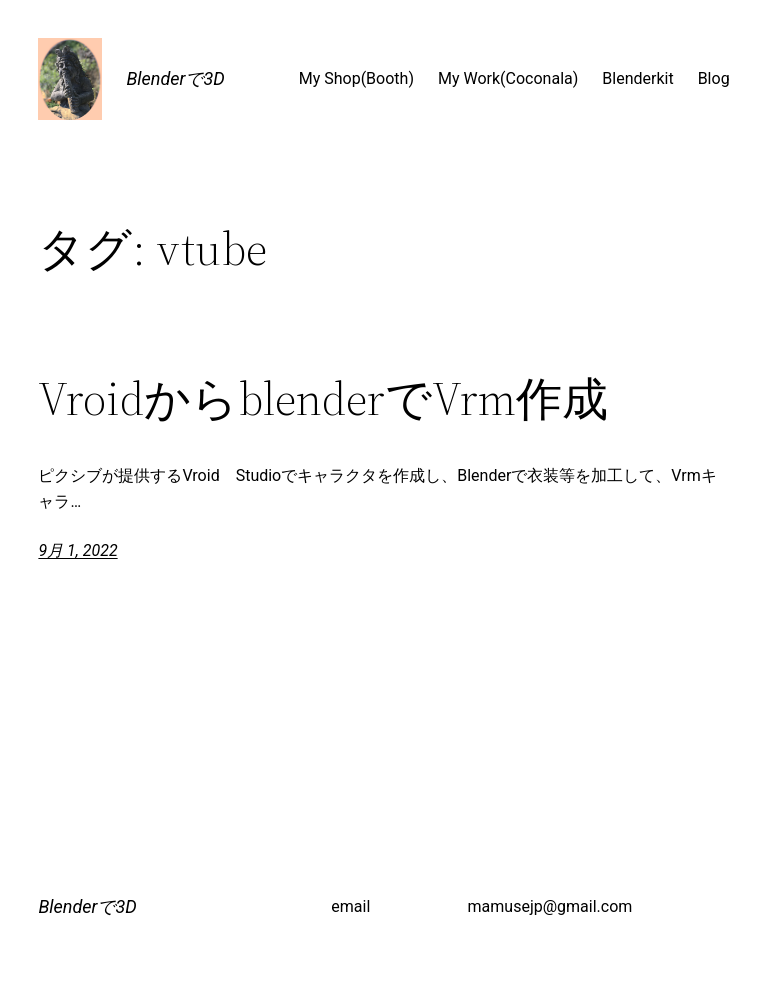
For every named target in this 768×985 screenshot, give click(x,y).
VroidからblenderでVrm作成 (323, 398)
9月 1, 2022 (77, 550)
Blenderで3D (175, 78)
